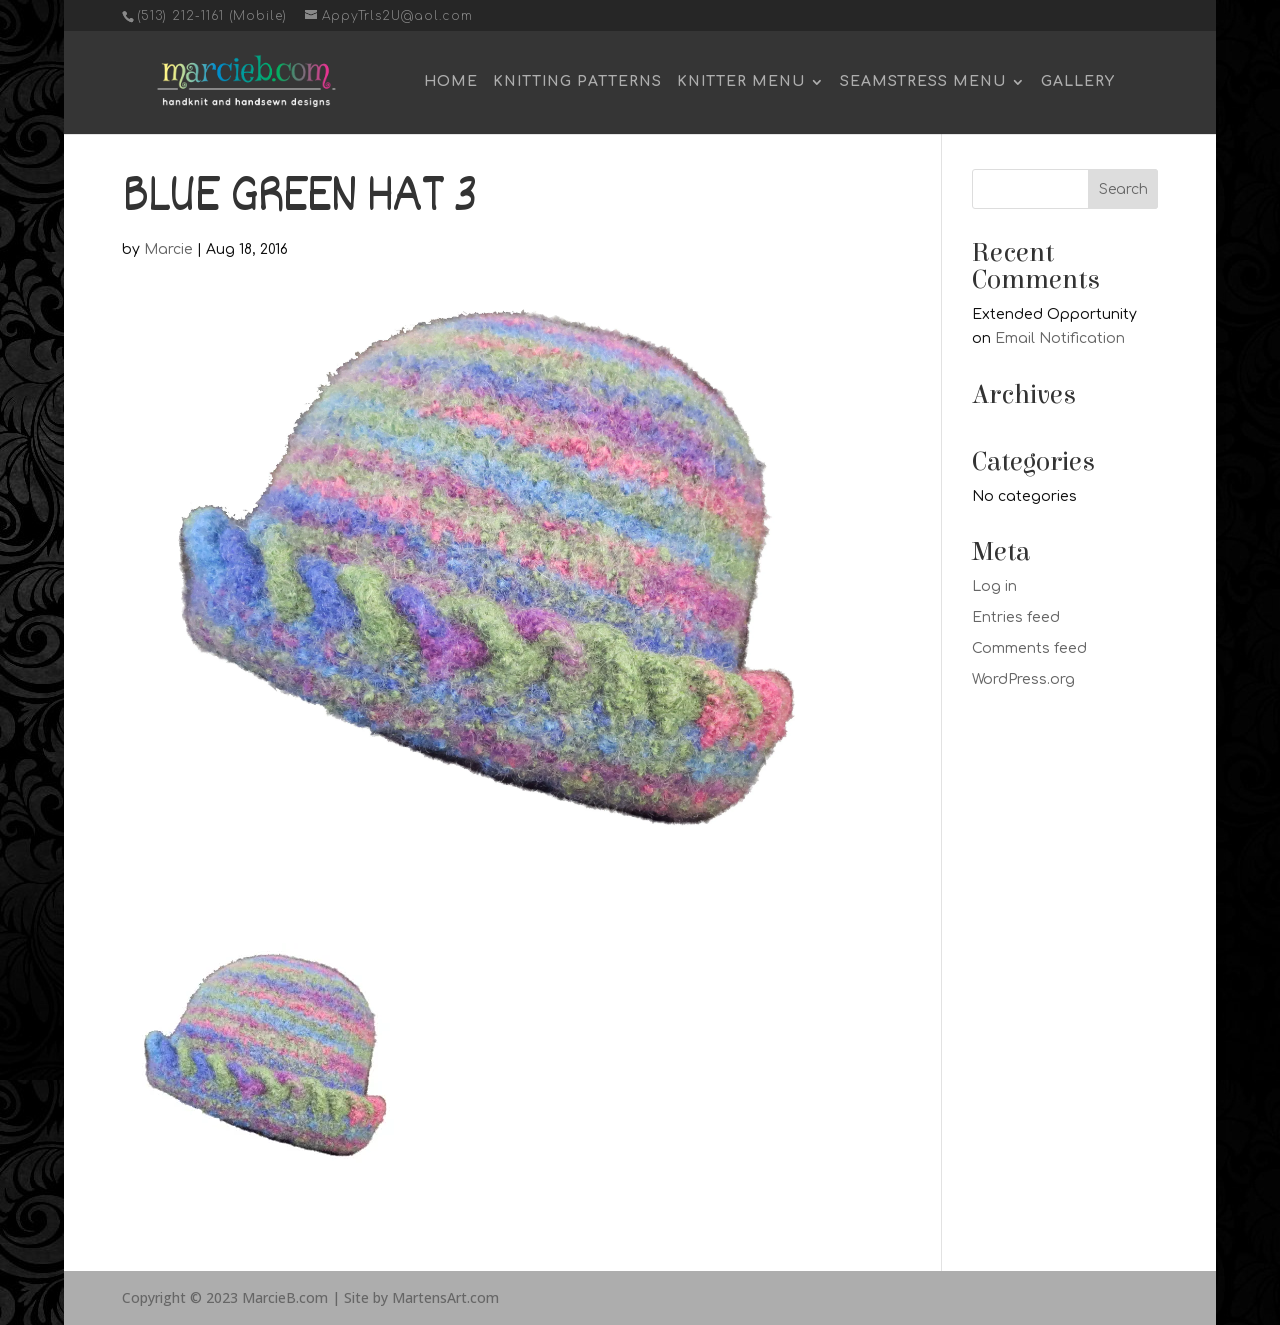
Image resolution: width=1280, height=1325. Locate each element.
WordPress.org (1023, 679)
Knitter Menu (741, 82)
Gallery (1078, 82)
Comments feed (1029, 648)
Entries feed (1016, 617)
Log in (994, 586)
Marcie (168, 249)
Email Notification (1060, 338)
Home (451, 82)
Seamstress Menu (923, 82)
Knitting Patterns (577, 82)
